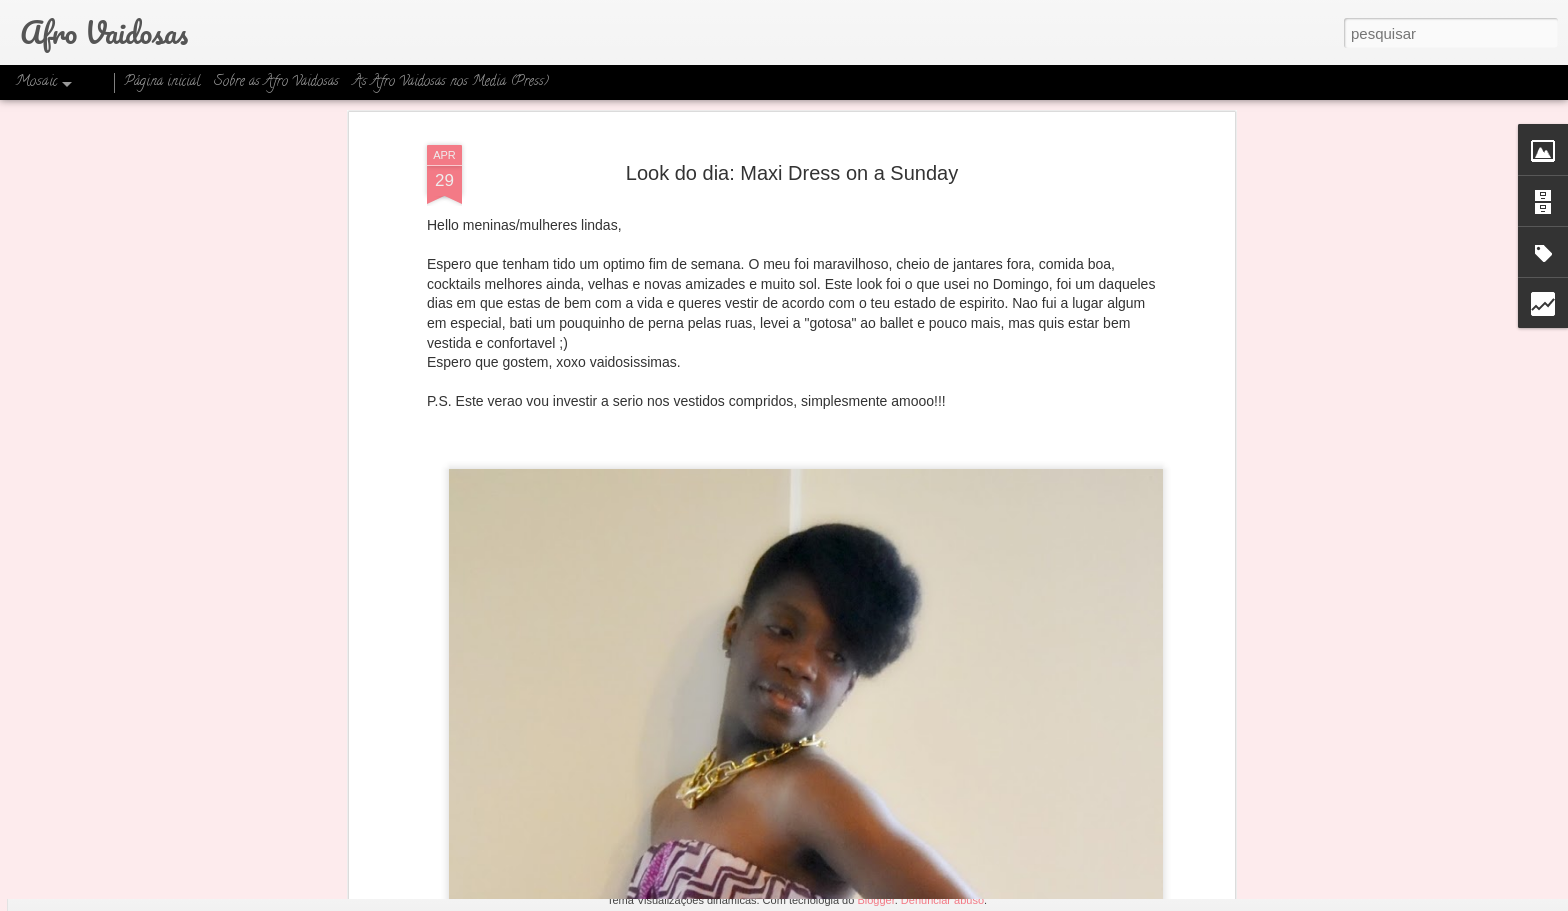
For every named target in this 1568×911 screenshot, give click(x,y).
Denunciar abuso (942, 900)
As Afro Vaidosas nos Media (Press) (451, 82)
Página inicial (162, 82)
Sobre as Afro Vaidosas (276, 82)
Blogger (875, 900)
